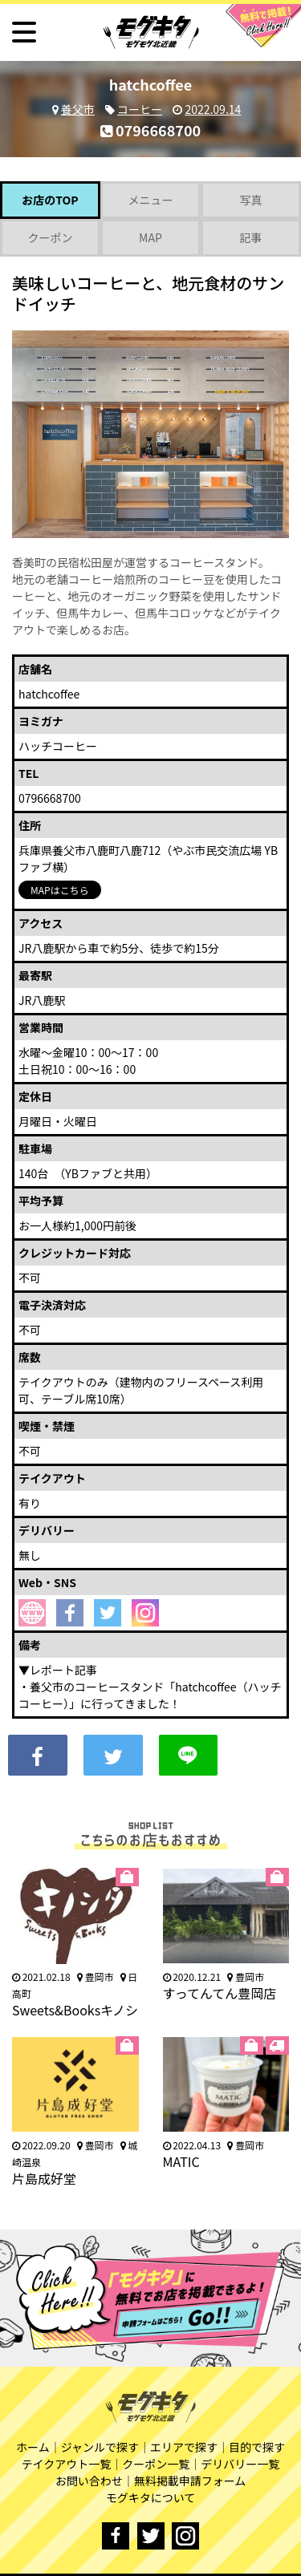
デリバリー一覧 (240, 2464)
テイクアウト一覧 (67, 2464)
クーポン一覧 (155, 2464)
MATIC (181, 2161)
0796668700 (150, 129)
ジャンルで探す (100, 2447)
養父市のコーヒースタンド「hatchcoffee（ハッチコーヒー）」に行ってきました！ (150, 1695)
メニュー (150, 200)
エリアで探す (184, 2447)
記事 (250, 237)
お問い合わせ (89, 2481)
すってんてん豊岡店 (220, 1993)
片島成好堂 (44, 2178)
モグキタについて (151, 2497)
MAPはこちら (60, 890)
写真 (250, 200)
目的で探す (257, 2447)
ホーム (33, 2447)
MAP (150, 237)
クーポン (49, 237)
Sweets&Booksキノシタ (75, 2018)
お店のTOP (50, 200)
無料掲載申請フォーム (190, 2481)
